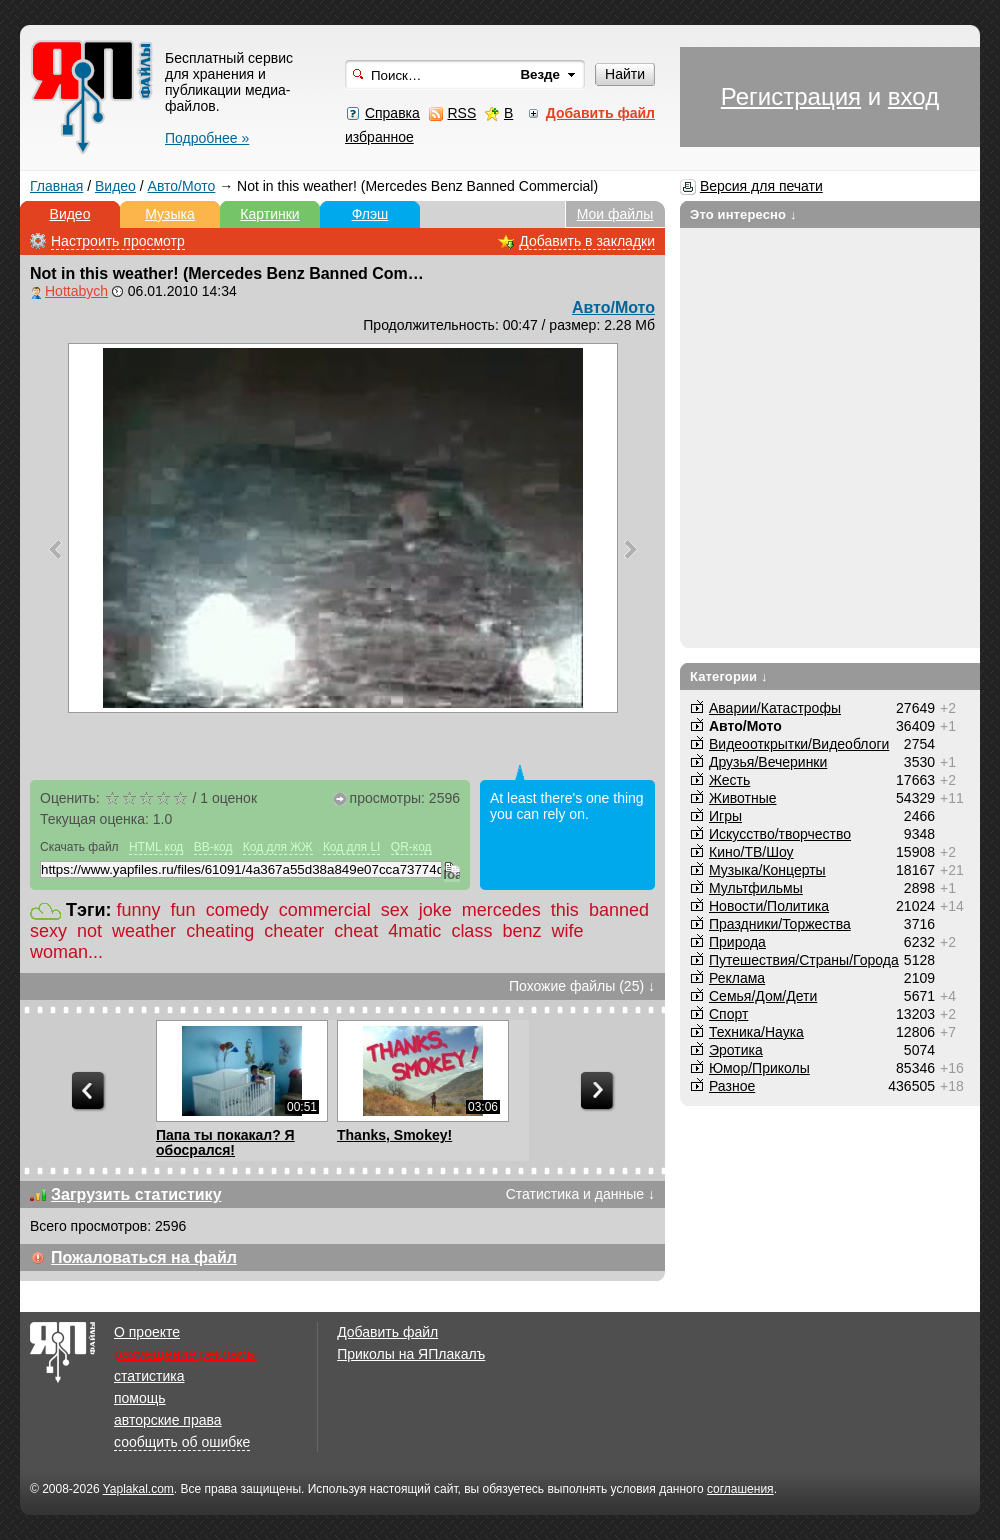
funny (139, 910)
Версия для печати (761, 186)
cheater (294, 931)
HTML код (156, 847)
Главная (56, 186)
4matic (414, 931)
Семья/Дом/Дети (763, 996)
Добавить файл (387, 1332)
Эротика (736, 1050)
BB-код (213, 847)
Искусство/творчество (780, 834)
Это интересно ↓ (743, 214)
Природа (737, 942)
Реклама (737, 978)
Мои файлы (615, 214)
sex (395, 910)
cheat (356, 931)
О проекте (147, 1332)
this (565, 910)
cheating (220, 931)
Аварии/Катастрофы (775, 708)
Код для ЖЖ (278, 847)
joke (435, 910)
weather (144, 931)
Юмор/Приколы (759, 1068)
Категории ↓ (729, 676)
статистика (149, 1376)
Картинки (269, 214)
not (89, 931)
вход (913, 96)
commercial (325, 910)
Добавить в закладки (587, 241)
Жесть (729, 780)
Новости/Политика (769, 906)
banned (619, 910)
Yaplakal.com (138, 1489)
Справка (392, 113)
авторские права (168, 1420)
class (471, 931)
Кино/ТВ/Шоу (751, 852)
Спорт (728, 1014)
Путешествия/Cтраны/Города (804, 960)
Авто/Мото (182, 186)
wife (567, 931)
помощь (140, 1398)
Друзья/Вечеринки (768, 762)
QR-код (411, 847)
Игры (725, 816)
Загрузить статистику (136, 1194)
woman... (66, 952)
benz (521, 931)
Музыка (170, 214)
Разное (732, 1086)
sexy (48, 931)
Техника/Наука (756, 1032)
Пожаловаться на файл (144, 1257)
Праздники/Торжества (780, 924)
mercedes (501, 910)
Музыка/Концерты (767, 870)
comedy (237, 910)
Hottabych (76, 291)
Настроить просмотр (118, 241)
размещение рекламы (185, 1354)
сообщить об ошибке (182, 1442)
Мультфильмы (756, 888)
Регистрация (791, 96)
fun (183, 910)
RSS (461, 113)
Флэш (370, 214)
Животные (743, 798)
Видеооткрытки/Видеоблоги (799, 744)
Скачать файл (79, 847)
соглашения (740, 1489)
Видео (115, 186)
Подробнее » (207, 138)
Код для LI (352, 847)
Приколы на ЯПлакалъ (411, 1354)
